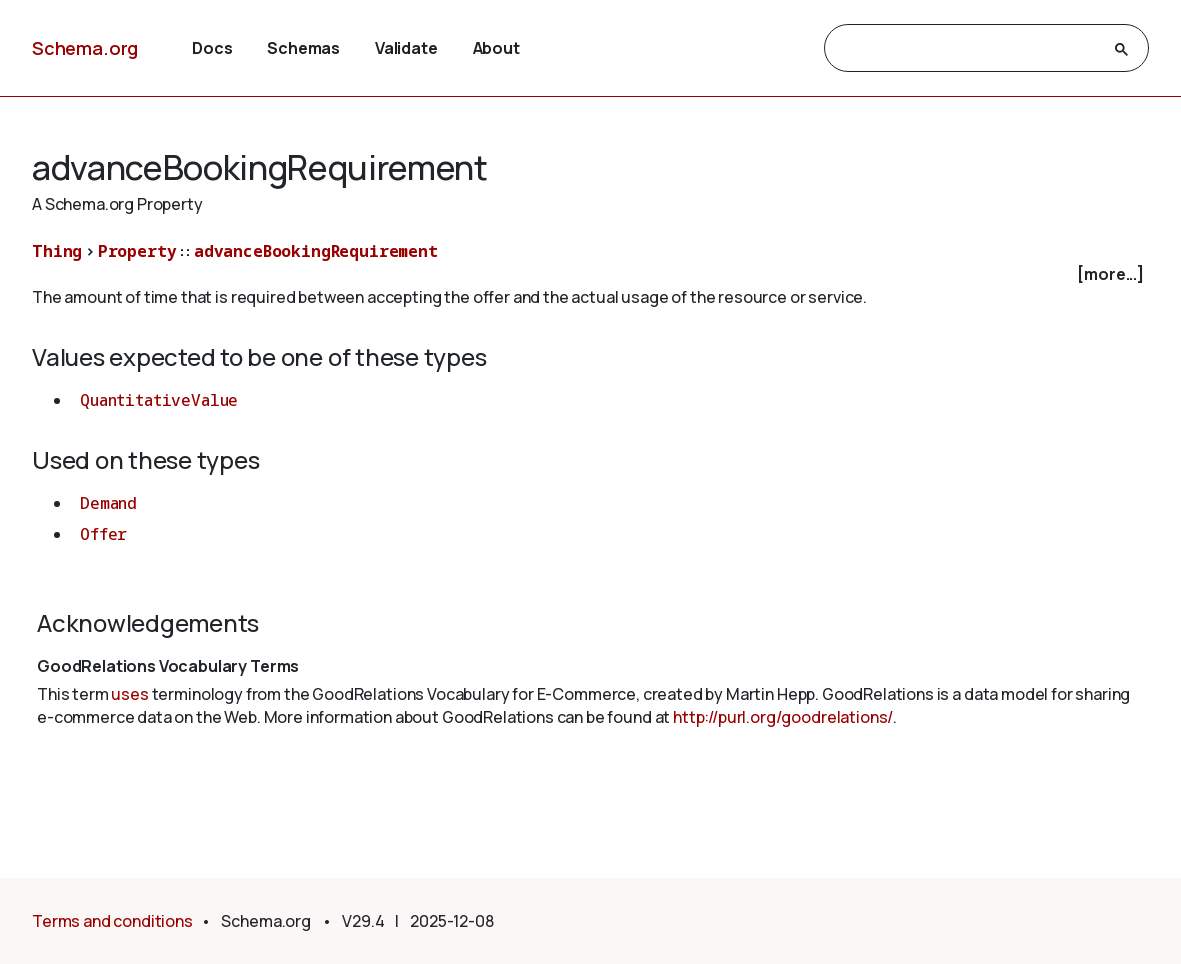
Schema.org (85, 48)
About (496, 48)
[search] (968, 49)
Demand (108, 503)
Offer (103, 534)
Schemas (303, 48)
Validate (406, 48)
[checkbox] (590, 274)
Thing (57, 251)
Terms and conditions (112, 921)
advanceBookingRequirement (316, 251)
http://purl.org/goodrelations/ (783, 717)
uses (129, 694)
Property (137, 251)
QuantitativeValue (159, 400)
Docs (212, 48)
